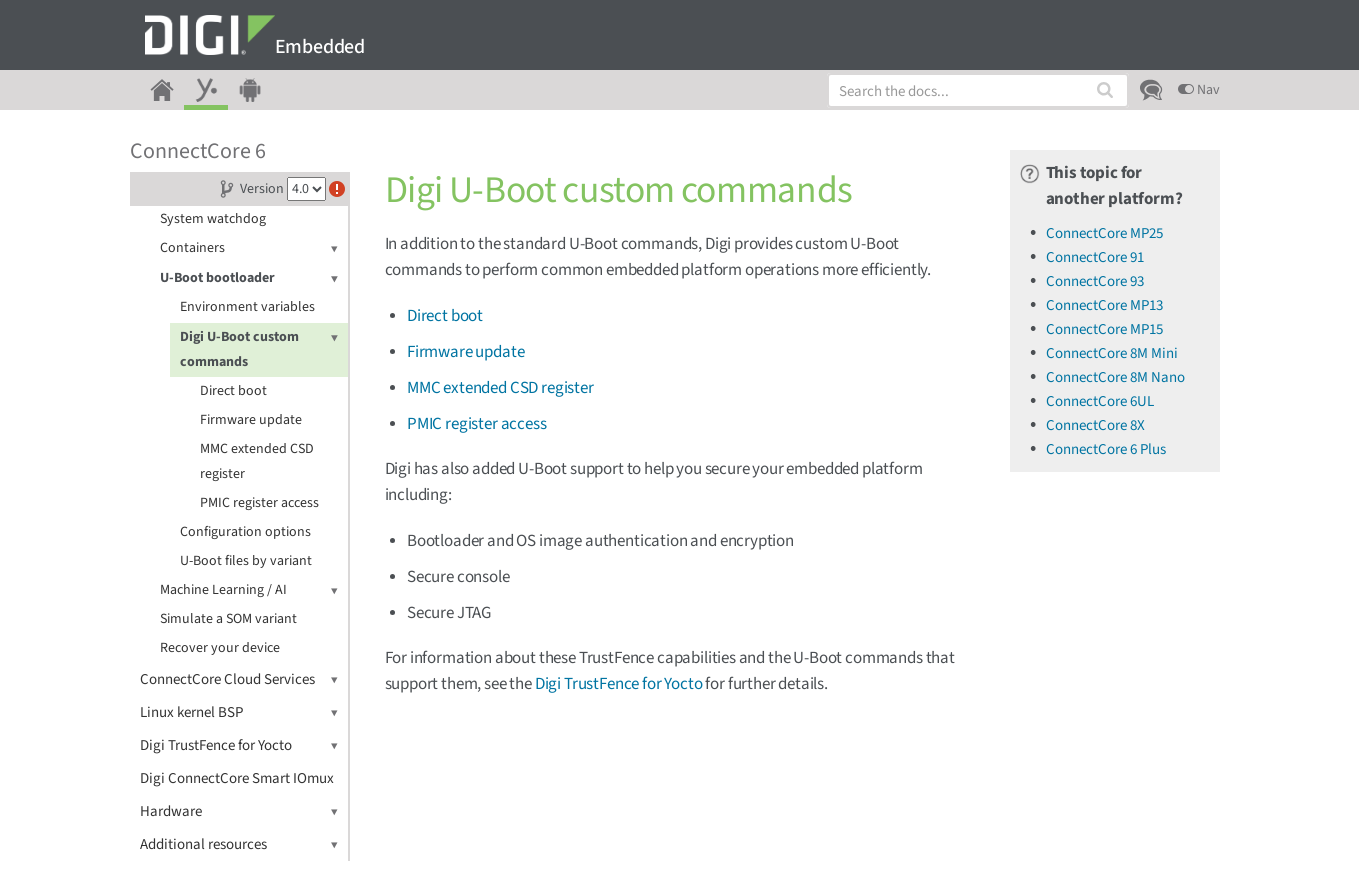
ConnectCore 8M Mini (1112, 353)
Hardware (239, 811)
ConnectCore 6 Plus (1106, 449)
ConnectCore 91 (1095, 257)
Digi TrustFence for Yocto (239, 745)
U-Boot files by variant (246, 561)
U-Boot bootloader (249, 278)
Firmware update (251, 420)
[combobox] (978, 90)
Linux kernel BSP (239, 712)
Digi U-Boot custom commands (259, 348)
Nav (1199, 90)
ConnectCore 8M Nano (1115, 377)
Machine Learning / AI (249, 590)
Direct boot (233, 391)
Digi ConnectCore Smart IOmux (237, 778)
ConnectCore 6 (198, 151)
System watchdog (213, 219)
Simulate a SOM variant (228, 619)
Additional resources (239, 844)
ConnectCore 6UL (1100, 401)
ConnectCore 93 (1095, 281)
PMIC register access (259, 503)
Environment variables (247, 307)
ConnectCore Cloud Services (239, 679)
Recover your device (220, 648)
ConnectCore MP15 (1104, 329)
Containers (249, 248)
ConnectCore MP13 (1104, 305)
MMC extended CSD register (257, 461)
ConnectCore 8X (1095, 425)
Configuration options (245, 532)
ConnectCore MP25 (1104, 233)
